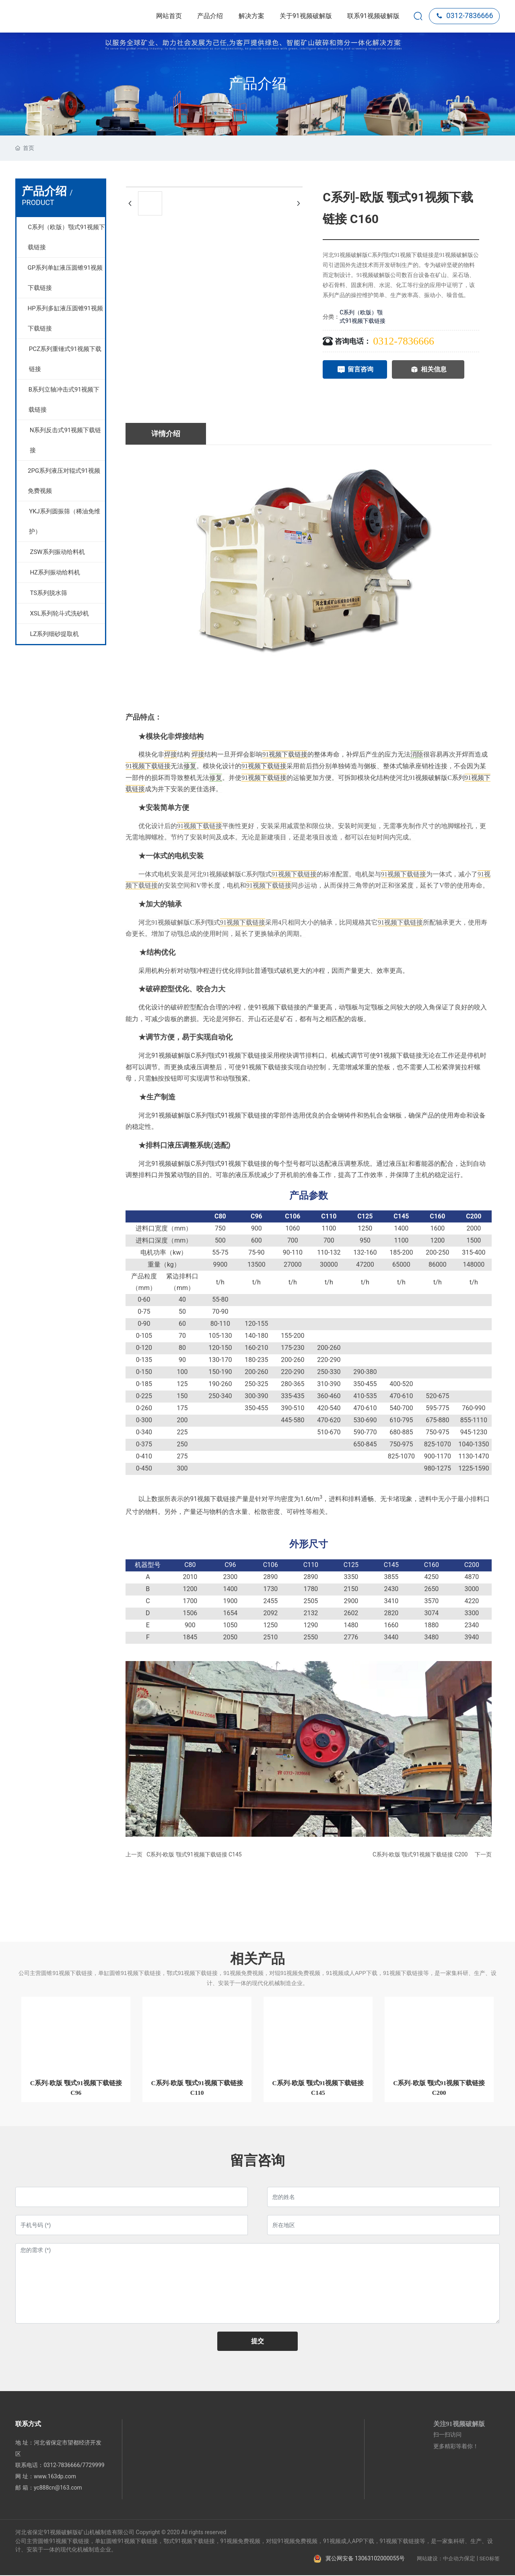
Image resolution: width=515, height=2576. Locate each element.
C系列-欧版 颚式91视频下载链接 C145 (193, 1854)
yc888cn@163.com (58, 2488)
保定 (469, 2558)
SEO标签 (490, 2559)
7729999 (93, 2466)
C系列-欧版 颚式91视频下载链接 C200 (420, 1854)
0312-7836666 (464, 15)
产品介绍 (257, 84)
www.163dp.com (55, 2477)
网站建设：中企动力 (440, 2559)
